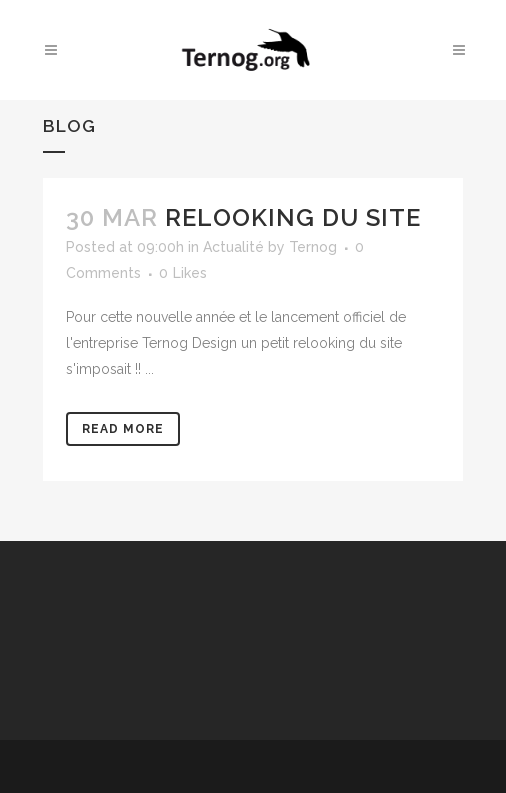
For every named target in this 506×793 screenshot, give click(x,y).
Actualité (233, 247)
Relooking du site (293, 217)
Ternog (313, 247)
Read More (123, 429)
